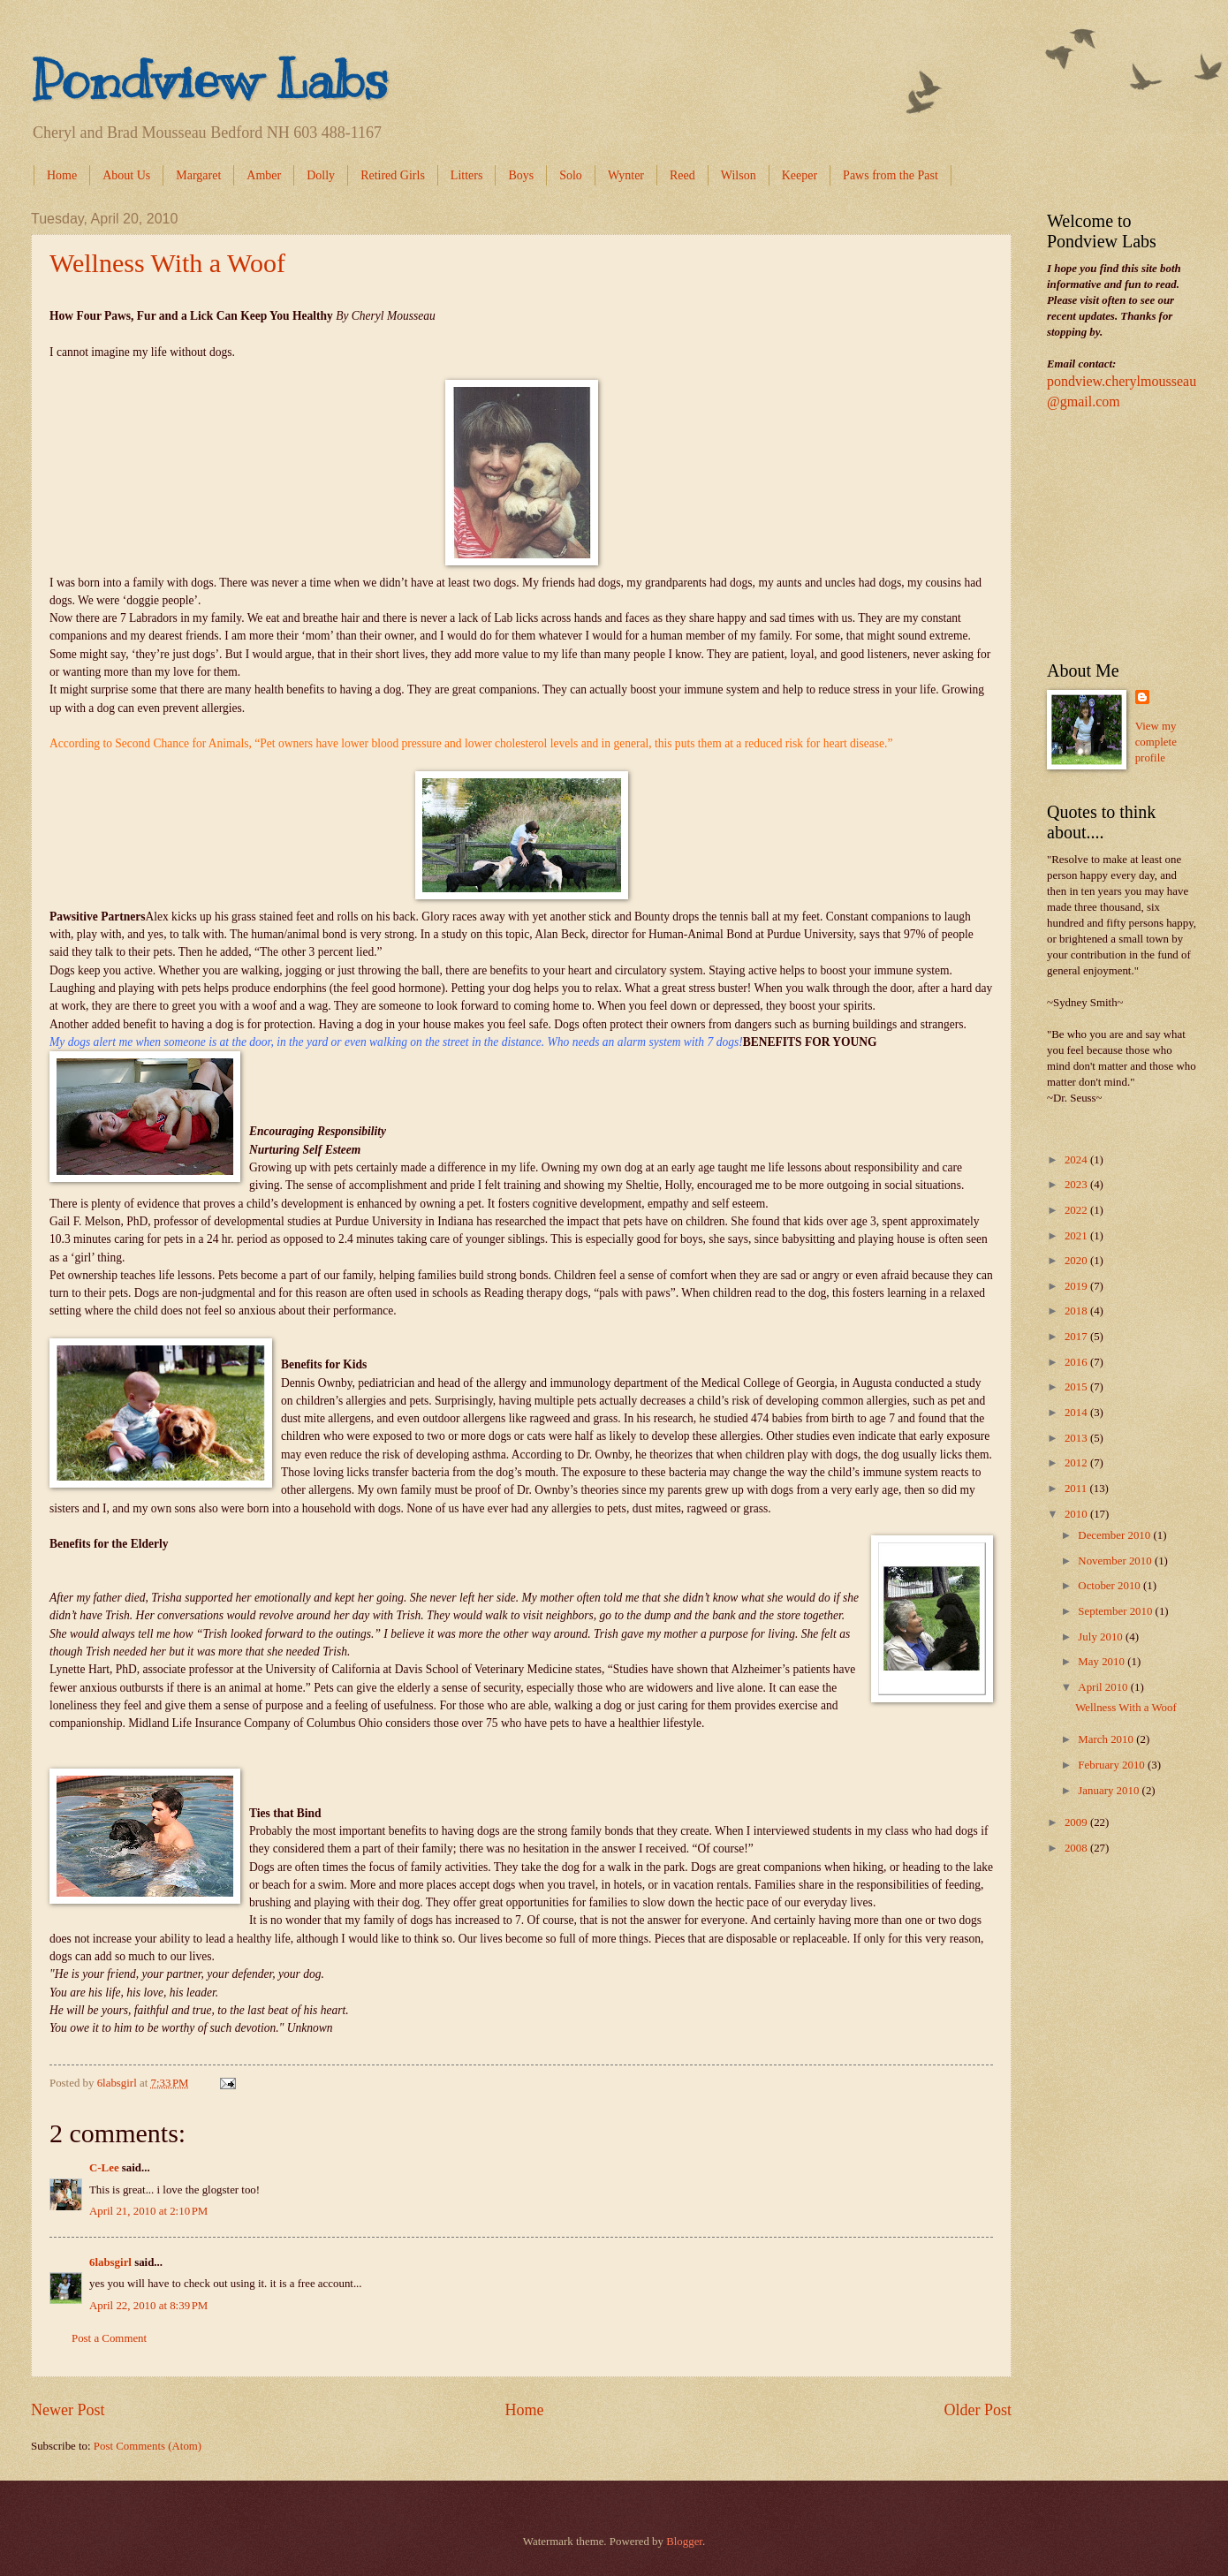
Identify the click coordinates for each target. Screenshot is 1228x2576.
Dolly (321, 175)
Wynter (626, 175)
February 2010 (1113, 1765)
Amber (263, 175)
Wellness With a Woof (167, 262)
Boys (521, 175)
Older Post (978, 2410)
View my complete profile (1156, 742)
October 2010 (1110, 1586)
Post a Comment (109, 2338)
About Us (126, 175)
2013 (1077, 1438)
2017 (1077, 1336)
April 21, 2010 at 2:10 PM (148, 2211)
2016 (1077, 1362)
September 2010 (1116, 1611)
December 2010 (1115, 1535)
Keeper (799, 175)
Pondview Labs (209, 79)
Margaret (198, 175)
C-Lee (104, 2168)
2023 (1077, 1184)
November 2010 (1116, 1561)
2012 (1077, 1463)
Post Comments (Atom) (147, 2446)
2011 (1077, 1488)
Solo (570, 175)
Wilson (738, 175)
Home (62, 175)
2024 (1077, 1160)
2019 (1077, 1286)
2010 (1077, 1514)
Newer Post (68, 2410)
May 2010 (1102, 1661)
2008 (1077, 1848)
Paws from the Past (890, 175)
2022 (1077, 1210)
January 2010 (1109, 1790)
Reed (682, 175)
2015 (1077, 1387)
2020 (1077, 1260)
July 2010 (1102, 1637)
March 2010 (1107, 1739)
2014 (1077, 1412)
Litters (467, 175)
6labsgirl (110, 2262)
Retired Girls (392, 175)
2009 (1077, 1822)
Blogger (684, 2541)
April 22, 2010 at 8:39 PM (148, 2305)
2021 (1077, 1236)
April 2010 (1104, 1687)
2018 (1077, 1311)
